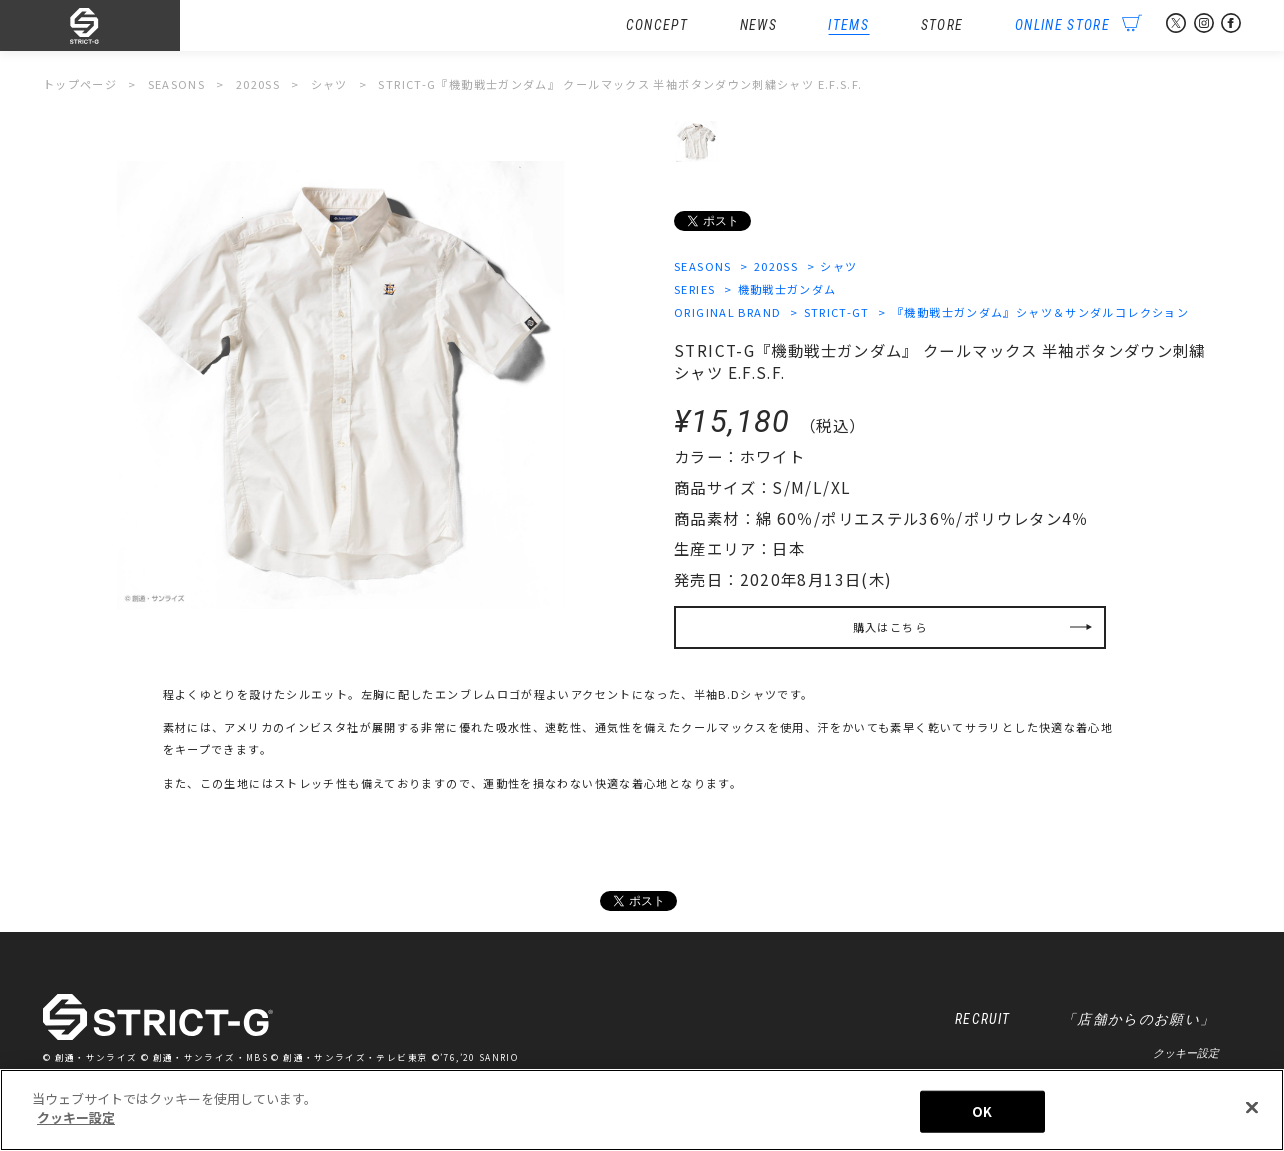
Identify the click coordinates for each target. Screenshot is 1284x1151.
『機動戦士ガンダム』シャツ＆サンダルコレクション (1040, 312)
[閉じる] (1252, 1107)
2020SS (776, 266)
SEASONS (703, 266)
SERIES (694, 289)
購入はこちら (890, 627)
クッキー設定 (1186, 1053)
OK (982, 1111)
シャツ (838, 266)
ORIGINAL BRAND (727, 312)
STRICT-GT (837, 312)
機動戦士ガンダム (787, 289)
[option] (341, 385)
